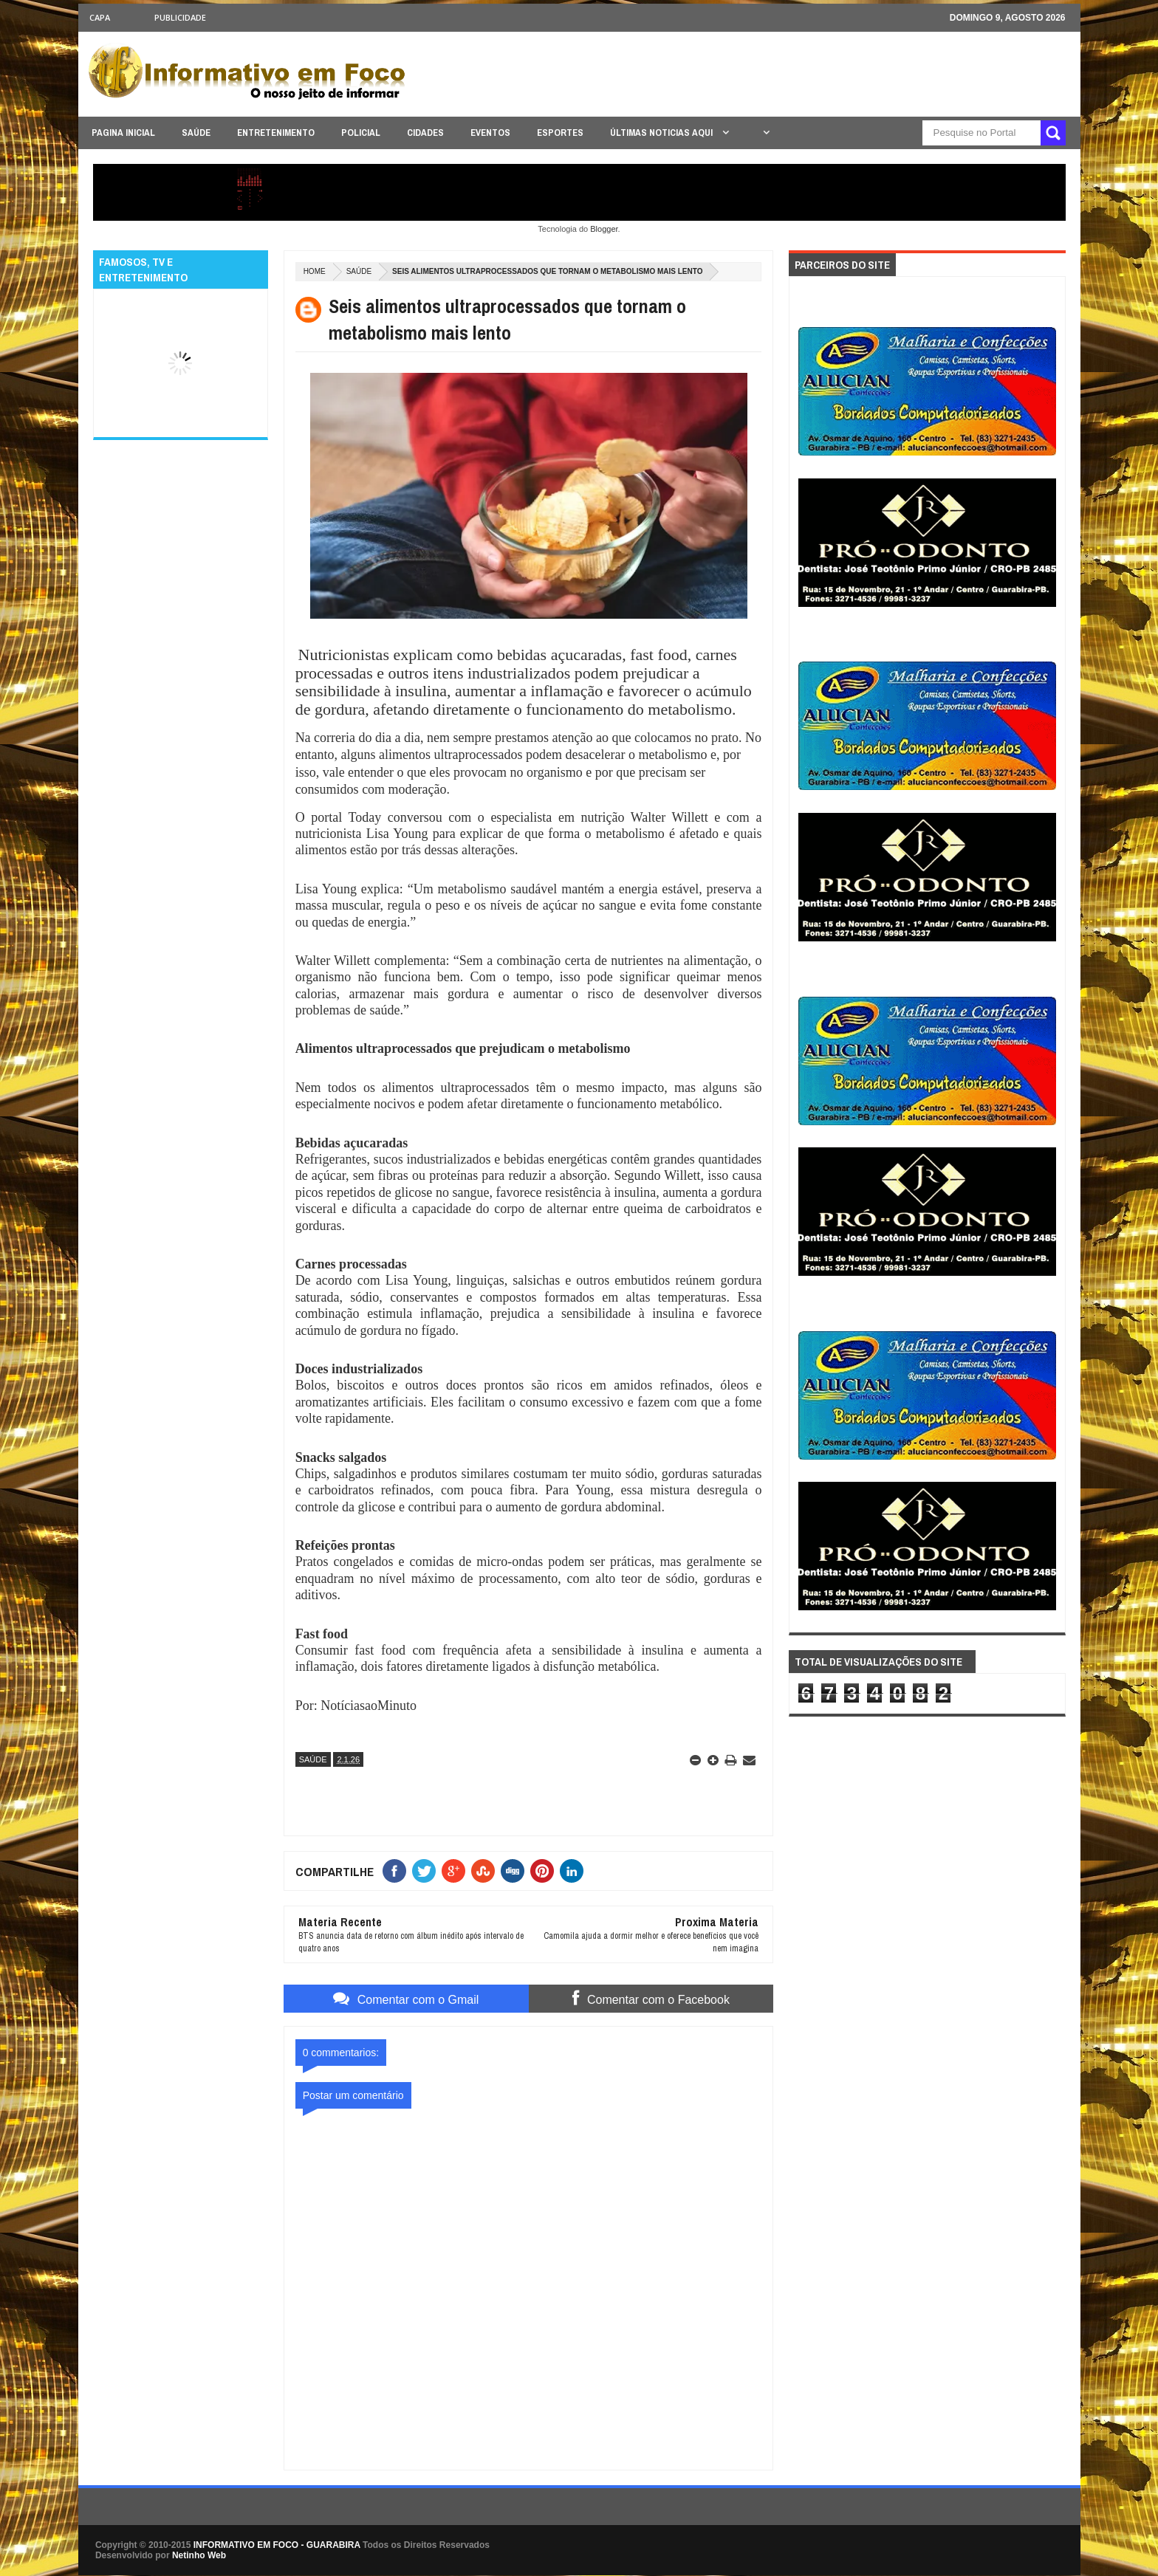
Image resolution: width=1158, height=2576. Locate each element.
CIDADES (425, 132)
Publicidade (180, 17)
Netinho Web (199, 2555)
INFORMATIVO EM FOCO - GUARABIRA (276, 2545)
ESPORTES (560, 132)
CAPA (99, 17)
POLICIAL (360, 132)
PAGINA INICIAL (123, 132)
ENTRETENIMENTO (276, 132)
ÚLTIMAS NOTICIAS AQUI (662, 132)
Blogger (603, 228)
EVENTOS (490, 132)
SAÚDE (196, 132)
